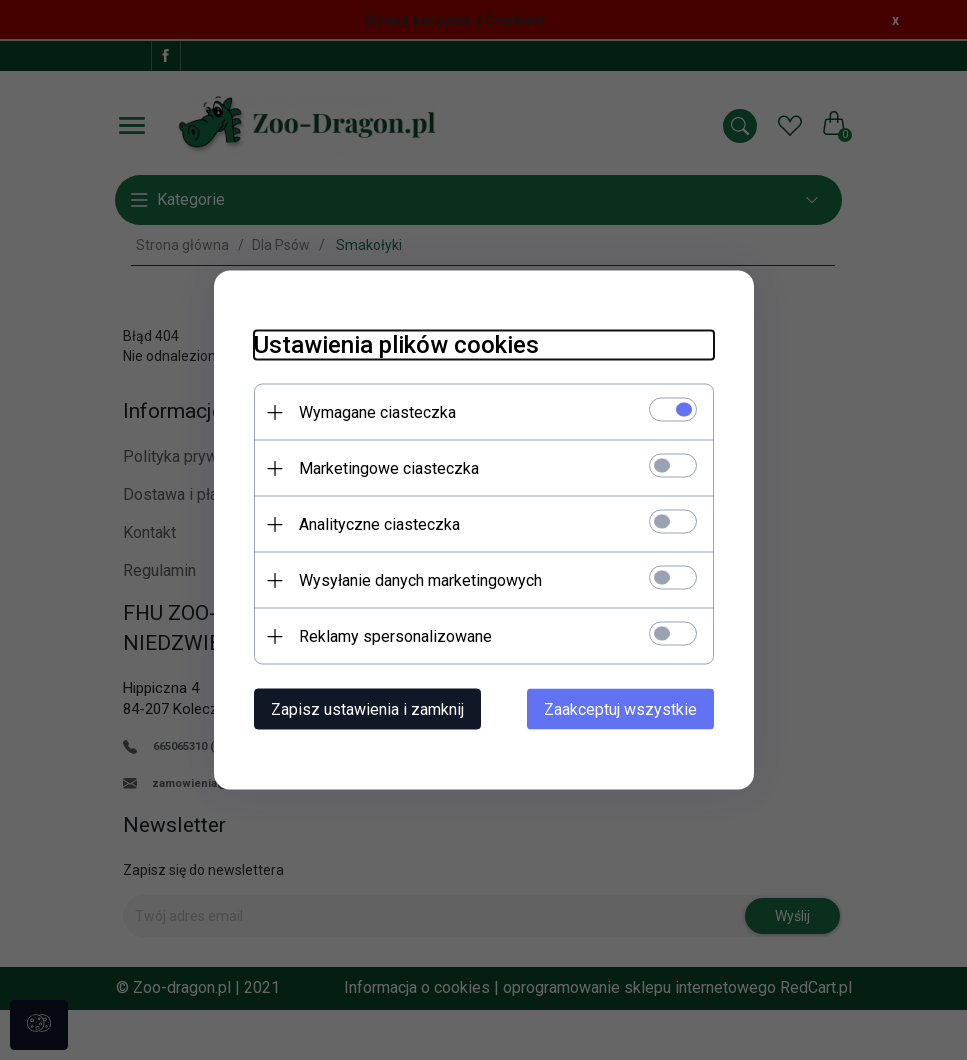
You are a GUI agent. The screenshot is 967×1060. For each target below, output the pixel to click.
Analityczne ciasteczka (379, 524)
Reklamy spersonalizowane (395, 636)
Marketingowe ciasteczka (389, 468)
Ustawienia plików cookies (396, 345)
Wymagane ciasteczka (377, 412)
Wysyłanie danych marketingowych (420, 580)
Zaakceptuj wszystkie (620, 709)
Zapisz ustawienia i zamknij (367, 709)
